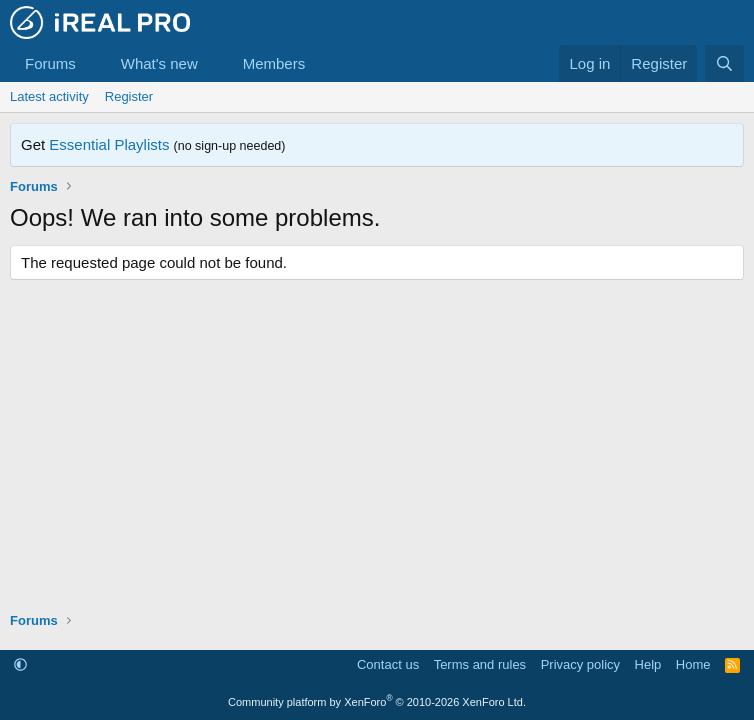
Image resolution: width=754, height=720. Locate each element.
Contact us (388, 664)
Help (648, 664)
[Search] (724, 63)
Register (129, 96)
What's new (159, 63)
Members (274, 63)
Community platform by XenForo (377, 702)
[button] (92, 63)
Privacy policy (580, 664)
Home (693, 664)
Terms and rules (480, 664)
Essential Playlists (109, 144)
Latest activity (49, 96)
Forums (50, 63)
